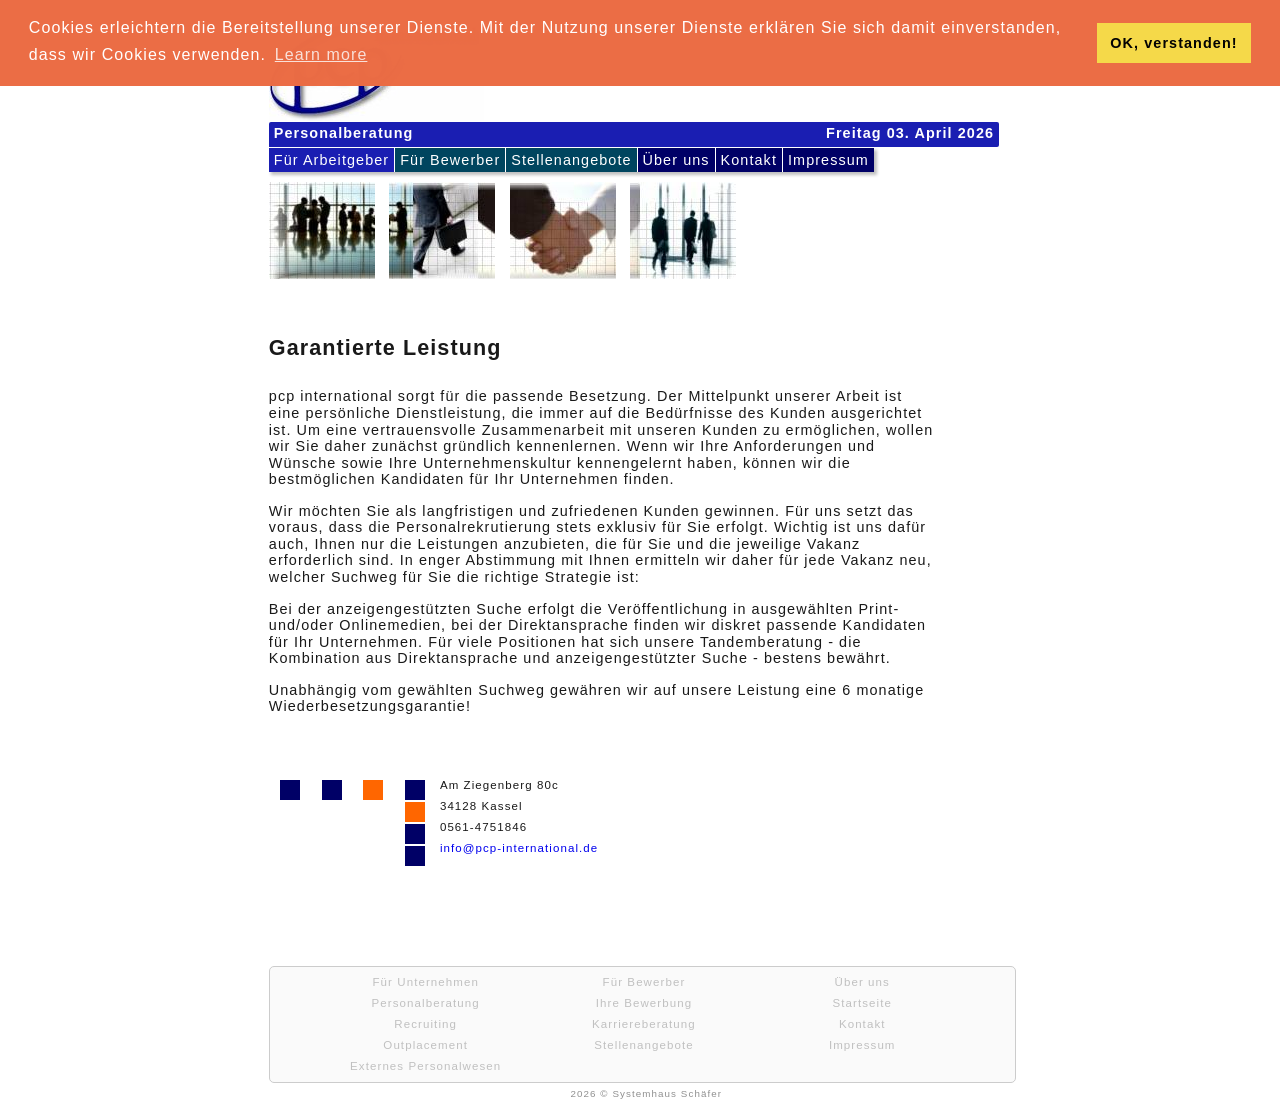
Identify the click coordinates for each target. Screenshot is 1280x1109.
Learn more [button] (321, 54)
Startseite (861, 1003)
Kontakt (749, 160)
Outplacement (425, 1045)
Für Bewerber (450, 160)
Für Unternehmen (425, 982)
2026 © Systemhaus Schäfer (646, 1093)
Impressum (828, 160)
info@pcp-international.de (519, 848)
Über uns (676, 160)
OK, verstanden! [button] (1173, 43)
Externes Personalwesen (425, 1066)
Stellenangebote (571, 160)
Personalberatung (426, 1003)
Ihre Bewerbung (644, 1003)
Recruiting (425, 1024)
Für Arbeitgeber (331, 160)
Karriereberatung (644, 1024)
